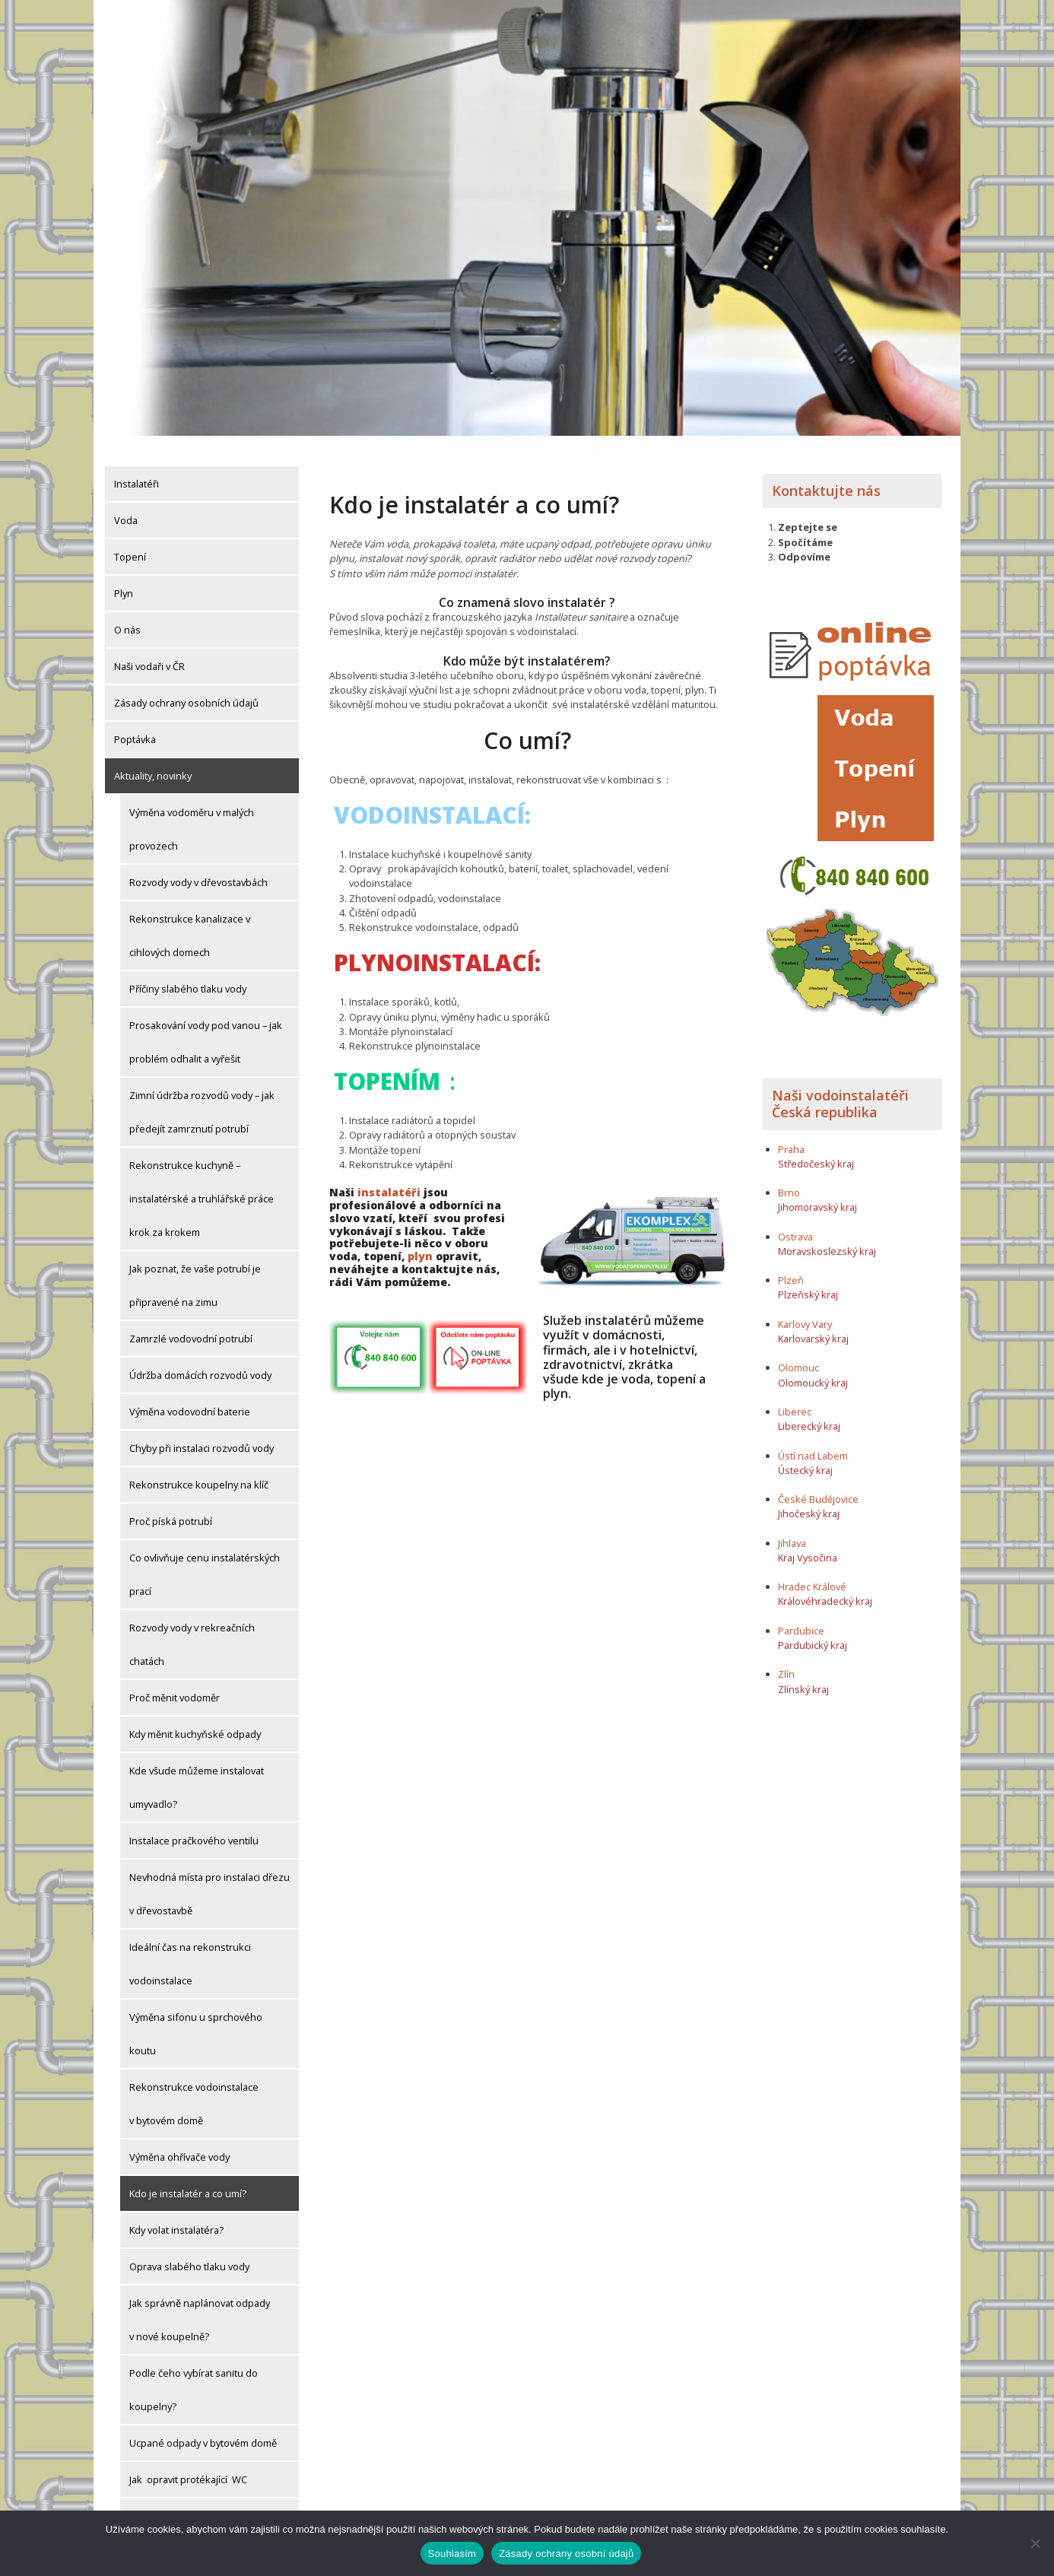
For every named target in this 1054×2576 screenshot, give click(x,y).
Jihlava (792, 1524)
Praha (791, 1130)
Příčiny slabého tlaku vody (187, 970)
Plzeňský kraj (808, 1276)
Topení (130, 538)
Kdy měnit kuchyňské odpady (195, 1715)
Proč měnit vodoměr (174, 1678)
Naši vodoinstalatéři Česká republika (840, 1085)
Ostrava (795, 1217)
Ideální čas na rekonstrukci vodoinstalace (190, 1944)
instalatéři (389, 1174)
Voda (126, 501)
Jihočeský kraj (809, 1495)
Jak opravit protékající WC (188, 2460)
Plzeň (791, 1262)
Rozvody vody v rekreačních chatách (192, 1625)
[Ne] (1035, 2543)
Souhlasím (452, 2553)
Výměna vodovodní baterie (189, 1392)
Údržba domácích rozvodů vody (200, 1356)
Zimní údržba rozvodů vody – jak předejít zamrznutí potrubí (202, 1092)
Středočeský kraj (816, 1144)
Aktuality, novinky (153, 757)
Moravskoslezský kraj (827, 1232)
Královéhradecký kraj (825, 1583)
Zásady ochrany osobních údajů (186, 684)
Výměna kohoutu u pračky (187, 2497)
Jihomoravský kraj (817, 1189)
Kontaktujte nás (826, 471)
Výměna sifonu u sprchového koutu (195, 2014)
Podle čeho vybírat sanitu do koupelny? (193, 2370)
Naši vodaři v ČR (149, 647)
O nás (127, 611)
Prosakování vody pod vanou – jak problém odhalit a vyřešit (205, 1023)
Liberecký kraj (809, 1407)
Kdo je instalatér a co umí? (187, 2174)
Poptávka (135, 720)
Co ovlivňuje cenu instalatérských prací (204, 1555)
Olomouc (798, 1349)
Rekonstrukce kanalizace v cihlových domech (189, 916)
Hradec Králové (812, 1568)
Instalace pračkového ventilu (194, 1821)
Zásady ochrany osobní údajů (566, 2553)
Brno (789, 1173)
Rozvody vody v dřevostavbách (198, 863)
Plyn (123, 574)
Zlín (786, 1656)
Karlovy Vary (805, 1305)
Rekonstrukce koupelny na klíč (198, 1465)
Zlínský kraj (803, 1670)
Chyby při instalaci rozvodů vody (201, 1429)
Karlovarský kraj (813, 1319)
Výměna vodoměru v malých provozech (191, 810)
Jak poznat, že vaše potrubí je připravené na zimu (195, 1266)
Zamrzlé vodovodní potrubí (190, 1319)
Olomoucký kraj (813, 1364)
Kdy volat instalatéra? (176, 2211)
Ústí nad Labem (813, 1437)
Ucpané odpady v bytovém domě (203, 2424)
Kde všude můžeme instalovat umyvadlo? (196, 1768)
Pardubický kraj (812, 1626)
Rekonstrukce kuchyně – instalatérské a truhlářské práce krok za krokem (201, 1179)
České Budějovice (818, 1480)
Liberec (794, 1392)
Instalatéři (136, 465)
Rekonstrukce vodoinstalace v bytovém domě (194, 2084)
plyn (420, 1238)
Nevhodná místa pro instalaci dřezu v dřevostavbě (209, 1874)
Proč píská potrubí (170, 1502)
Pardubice (801, 1611)
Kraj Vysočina (807, 1538)
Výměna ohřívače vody (179, 2138)
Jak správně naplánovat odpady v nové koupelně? (199, 2300)
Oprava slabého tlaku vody (189, 2247)
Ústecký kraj (805, 1451)
